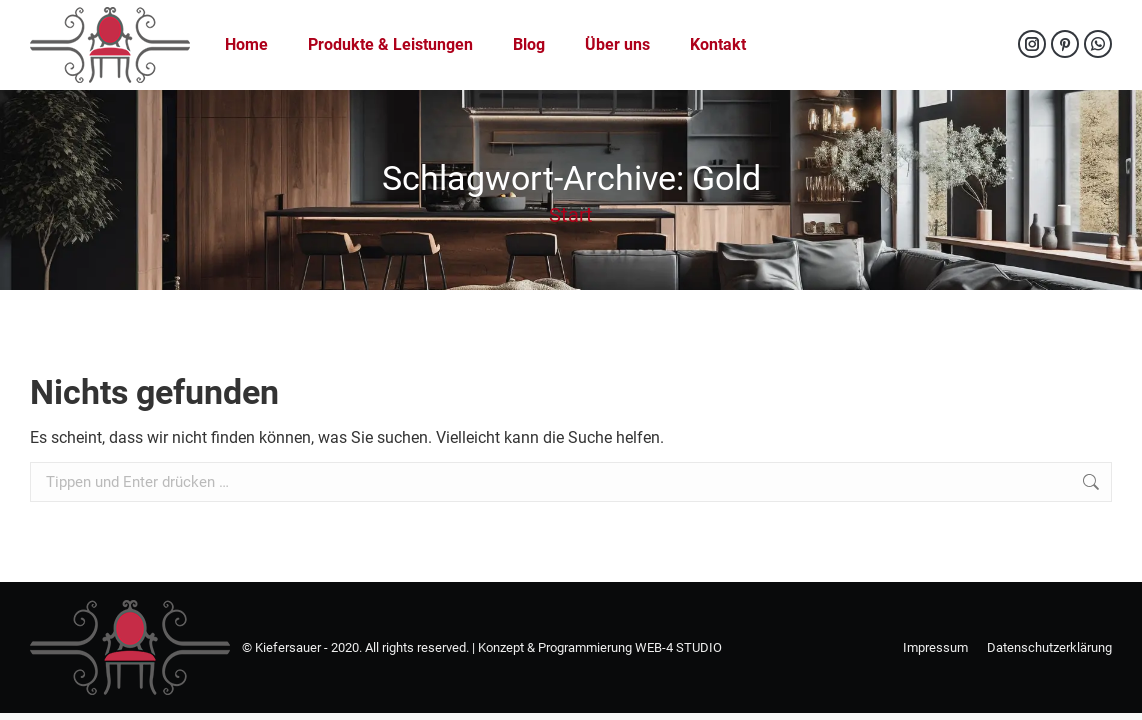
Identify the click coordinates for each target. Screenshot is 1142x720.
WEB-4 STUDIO (678, 647)
